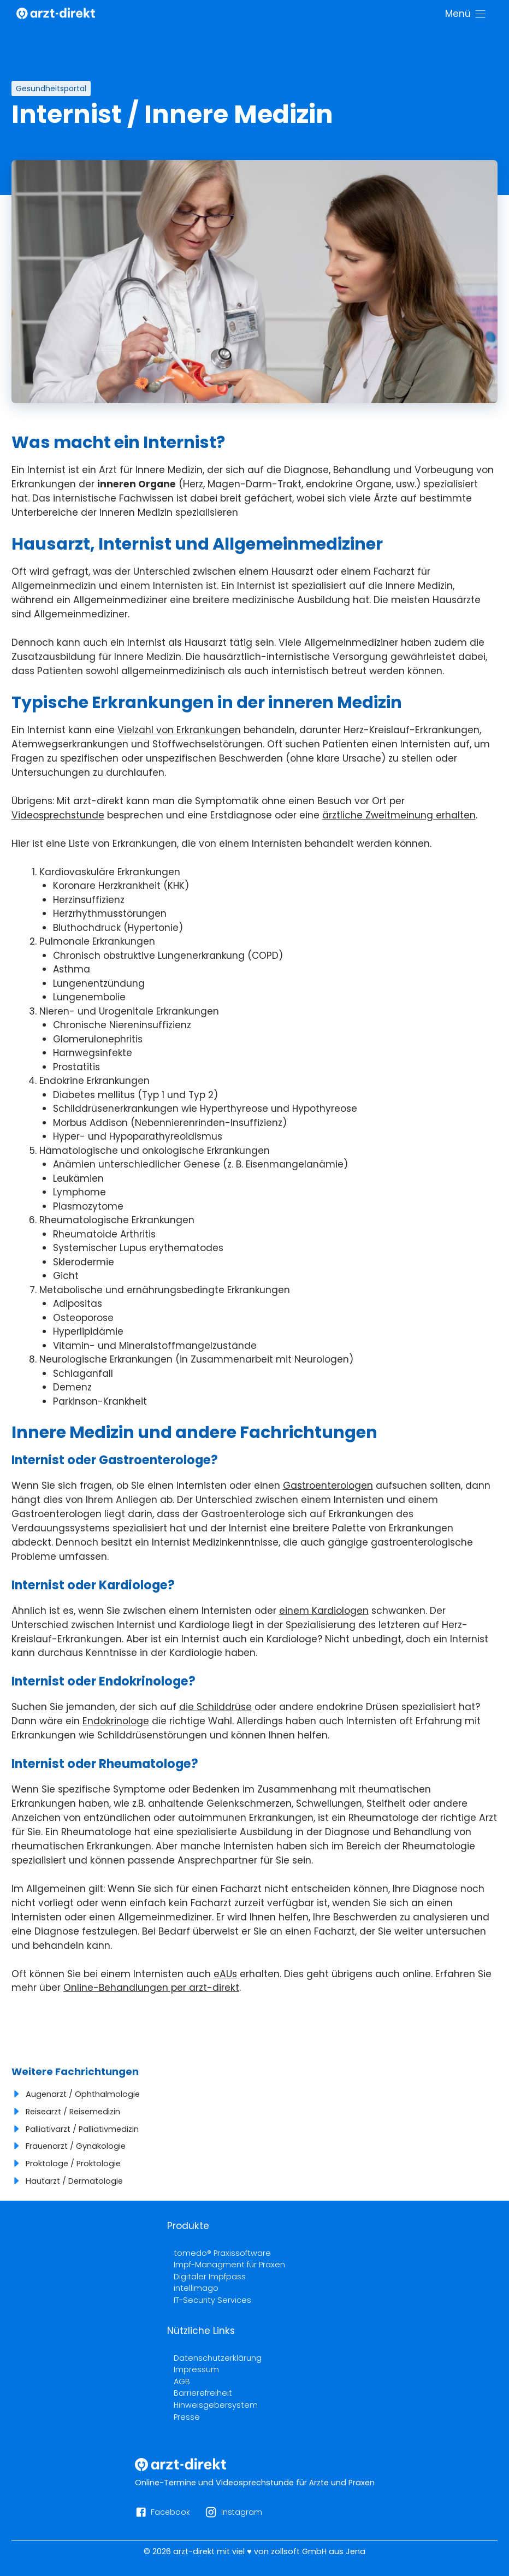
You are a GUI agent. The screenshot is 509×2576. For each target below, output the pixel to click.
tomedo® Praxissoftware (222, 2253)
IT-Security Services (212, 2300)
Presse (187, 2417)
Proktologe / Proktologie (73, 2163)
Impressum (196, 2369)
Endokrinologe (115, 1721)
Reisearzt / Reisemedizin (73, 2111)
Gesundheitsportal (51, 88)
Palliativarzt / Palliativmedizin (82, 2129)
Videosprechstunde (57, 815)
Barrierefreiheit (203, 2393)
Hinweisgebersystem (216, 2405)
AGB (182, 2381)
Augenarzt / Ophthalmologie (83, 2094)
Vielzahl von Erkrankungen (179, 729)
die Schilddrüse (215, 1706)
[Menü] (466, 14)
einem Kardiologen (324, 1610)
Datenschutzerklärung (218, 2358)
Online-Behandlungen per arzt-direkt (151, 1987)
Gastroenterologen (328, 1485)
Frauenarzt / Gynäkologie (76, 2146)
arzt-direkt (194, 2551)
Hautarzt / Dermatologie (74, 2181)
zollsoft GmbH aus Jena (318, 2551)
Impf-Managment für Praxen (229, 2264)
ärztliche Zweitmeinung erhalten (399, 815)
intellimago (196, 2288)
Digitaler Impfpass (210, 2276)
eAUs (225, 1973)
